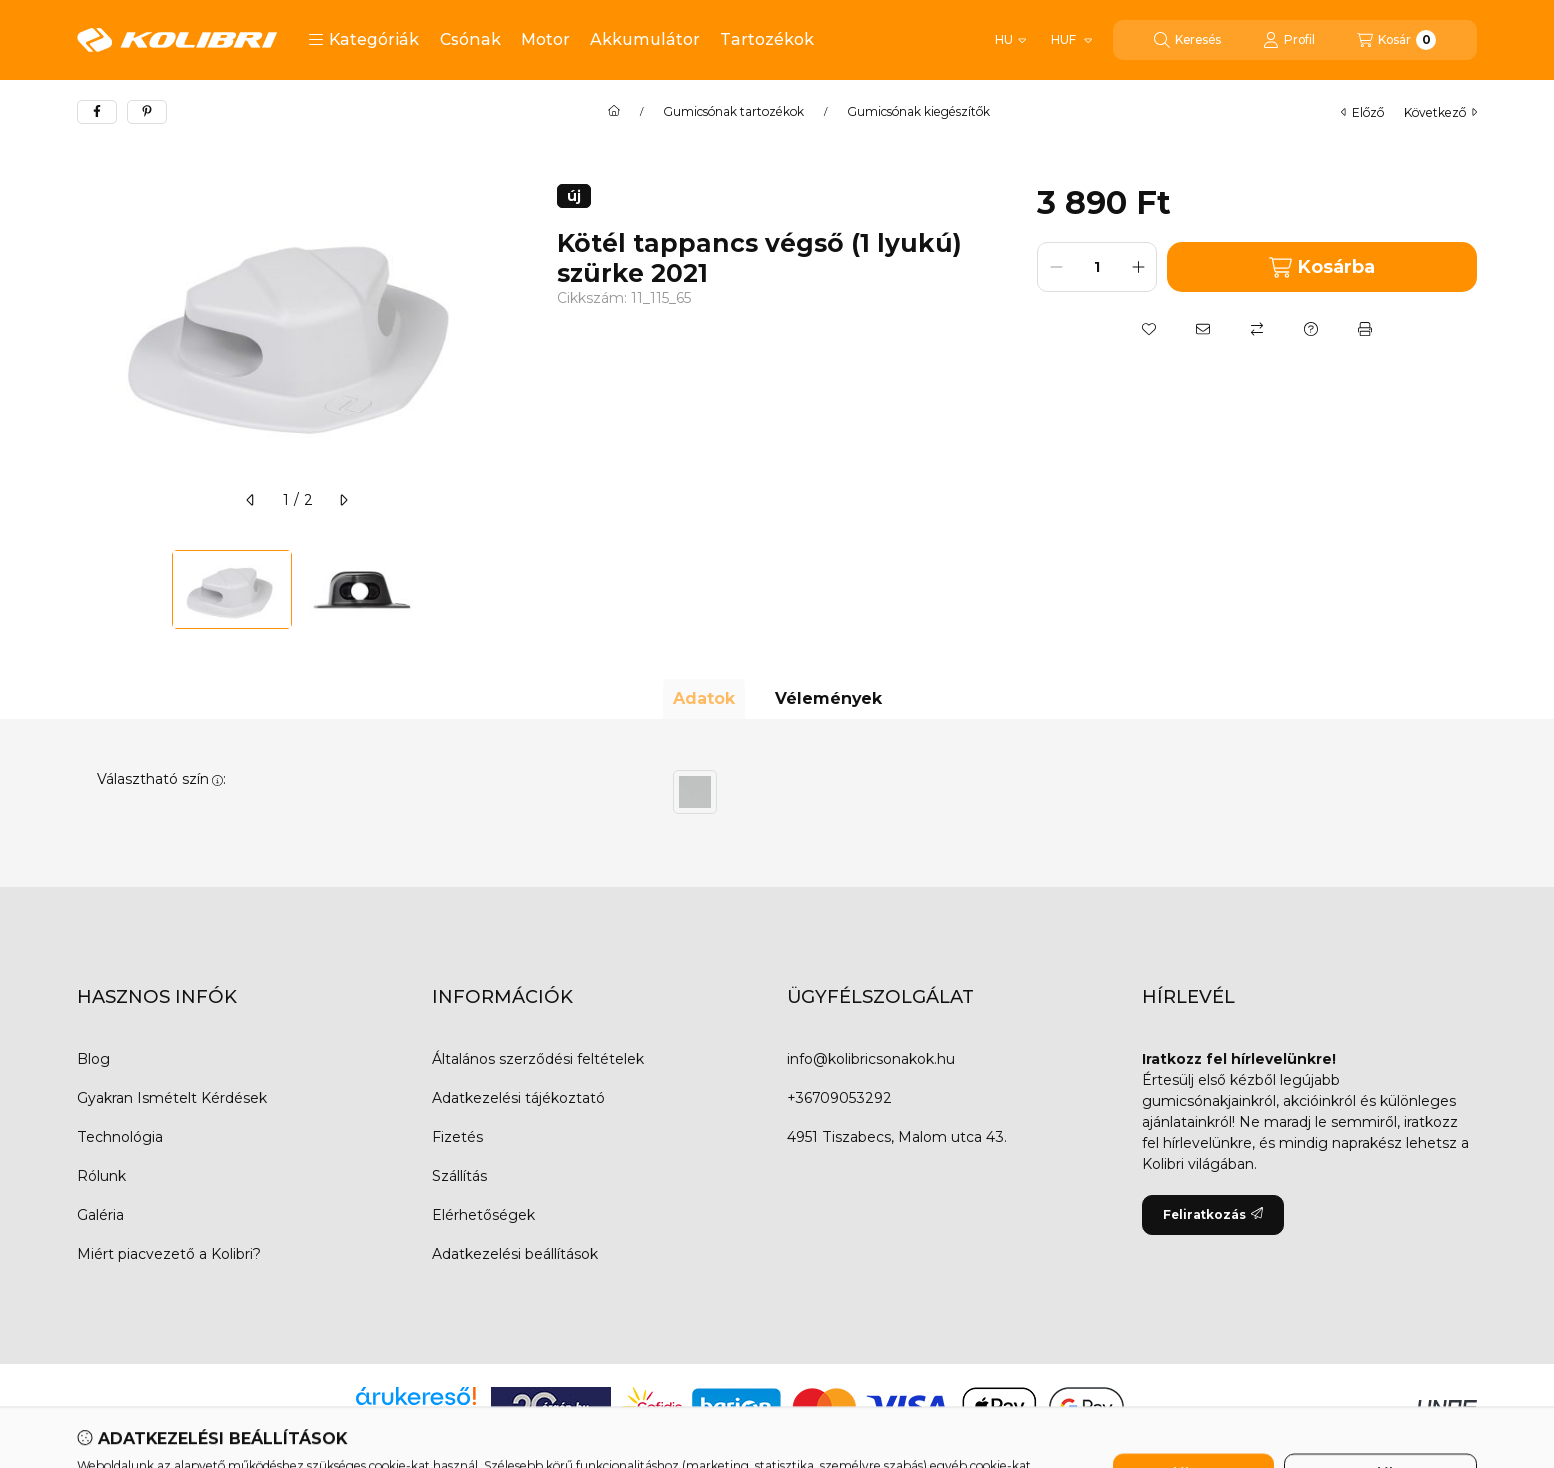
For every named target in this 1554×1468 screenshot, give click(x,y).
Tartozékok (767, 39)
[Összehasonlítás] (1257, 329)
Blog (93, 1059)
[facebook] (97, 112)
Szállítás (459, 1176)
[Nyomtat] (1365, 329)
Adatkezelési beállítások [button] (515, 1254)
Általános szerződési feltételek (538, 1059)
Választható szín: (161, 779)
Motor (545, 39)
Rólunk (101, 1176)
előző (1362, 112)
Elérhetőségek (483, 1215)
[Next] (507, 589)
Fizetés (457, 1137)
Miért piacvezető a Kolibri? (169, 1254)
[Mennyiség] (1097, 267)
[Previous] (87, 589)
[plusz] (1138, 267)
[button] (363, 40)
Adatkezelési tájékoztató (518, 1098)
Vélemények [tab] (828, 698)
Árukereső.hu (415, 1418)
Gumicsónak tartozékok (733, 112)
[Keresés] (1187, 40)
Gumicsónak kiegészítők (918, 112)
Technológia (120, 1137)
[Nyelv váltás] (1010, 40)
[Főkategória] (614, 112)
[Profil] (1289, 40)
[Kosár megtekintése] (1396, 40)
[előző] (251, 500)
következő (1440, 112)
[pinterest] (147, 112)
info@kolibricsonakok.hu (871, 1059)
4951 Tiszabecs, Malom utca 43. (897, 1137)
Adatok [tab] (704, 698)
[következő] (343, 500)
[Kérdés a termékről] (1311, 329)
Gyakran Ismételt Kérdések (172, 1098)
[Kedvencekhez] (1149, 329)
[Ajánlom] (1203, 329)
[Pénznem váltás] (1070, 40)
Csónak (470, 39)
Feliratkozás (1213, 1214)
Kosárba (1322, 267)
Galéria (100, 1215)
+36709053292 (839, 1098)
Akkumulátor (645, 39)
